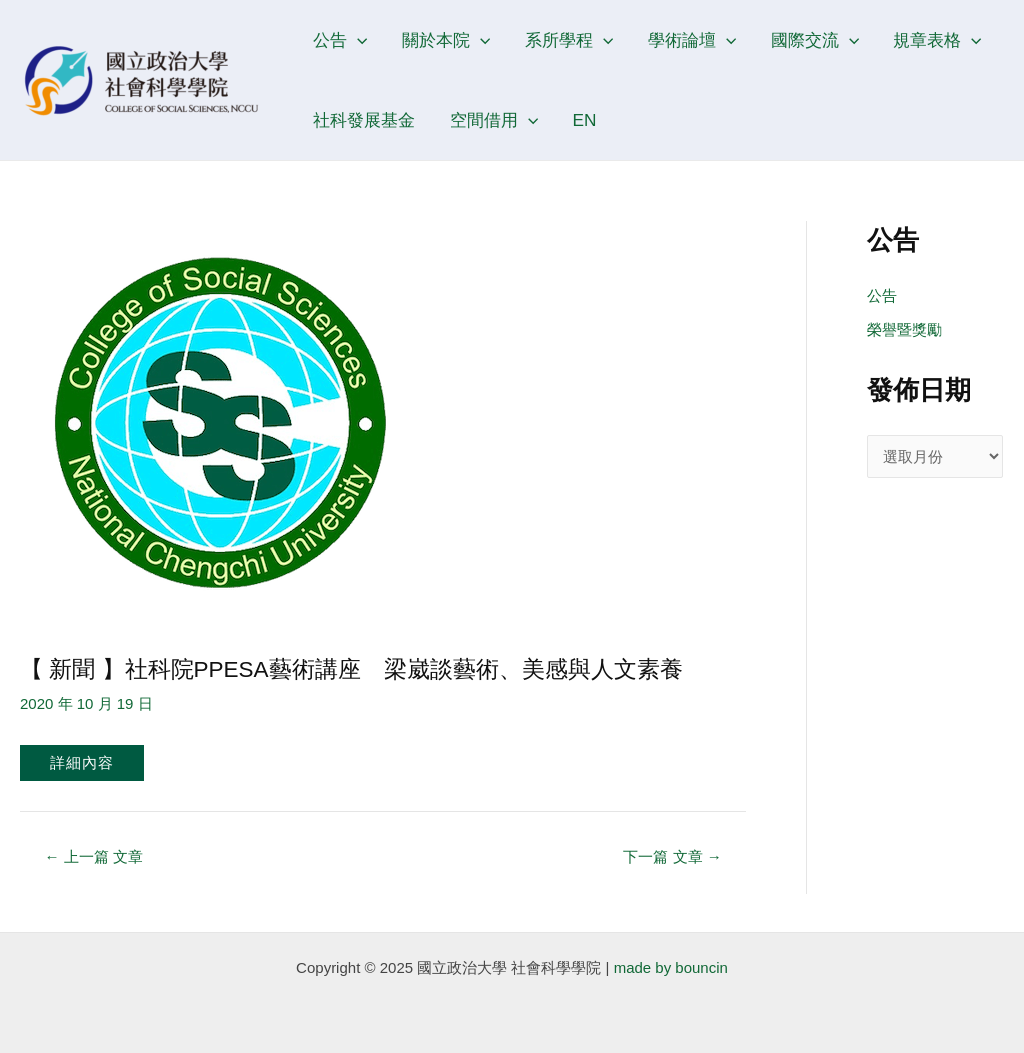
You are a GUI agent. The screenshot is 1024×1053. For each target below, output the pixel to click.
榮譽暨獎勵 (904, 329)
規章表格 (937, 40)
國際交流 (815, 40)
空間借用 (494, 120)
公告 (340, 40)
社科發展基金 (364, 120)
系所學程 (569, 40)
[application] (357, 40)
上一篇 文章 (94, 856)
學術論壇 (692, 40)
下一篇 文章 (672, 856)
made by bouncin (671, 967)
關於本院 (446, 40)
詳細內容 (82, 762)
